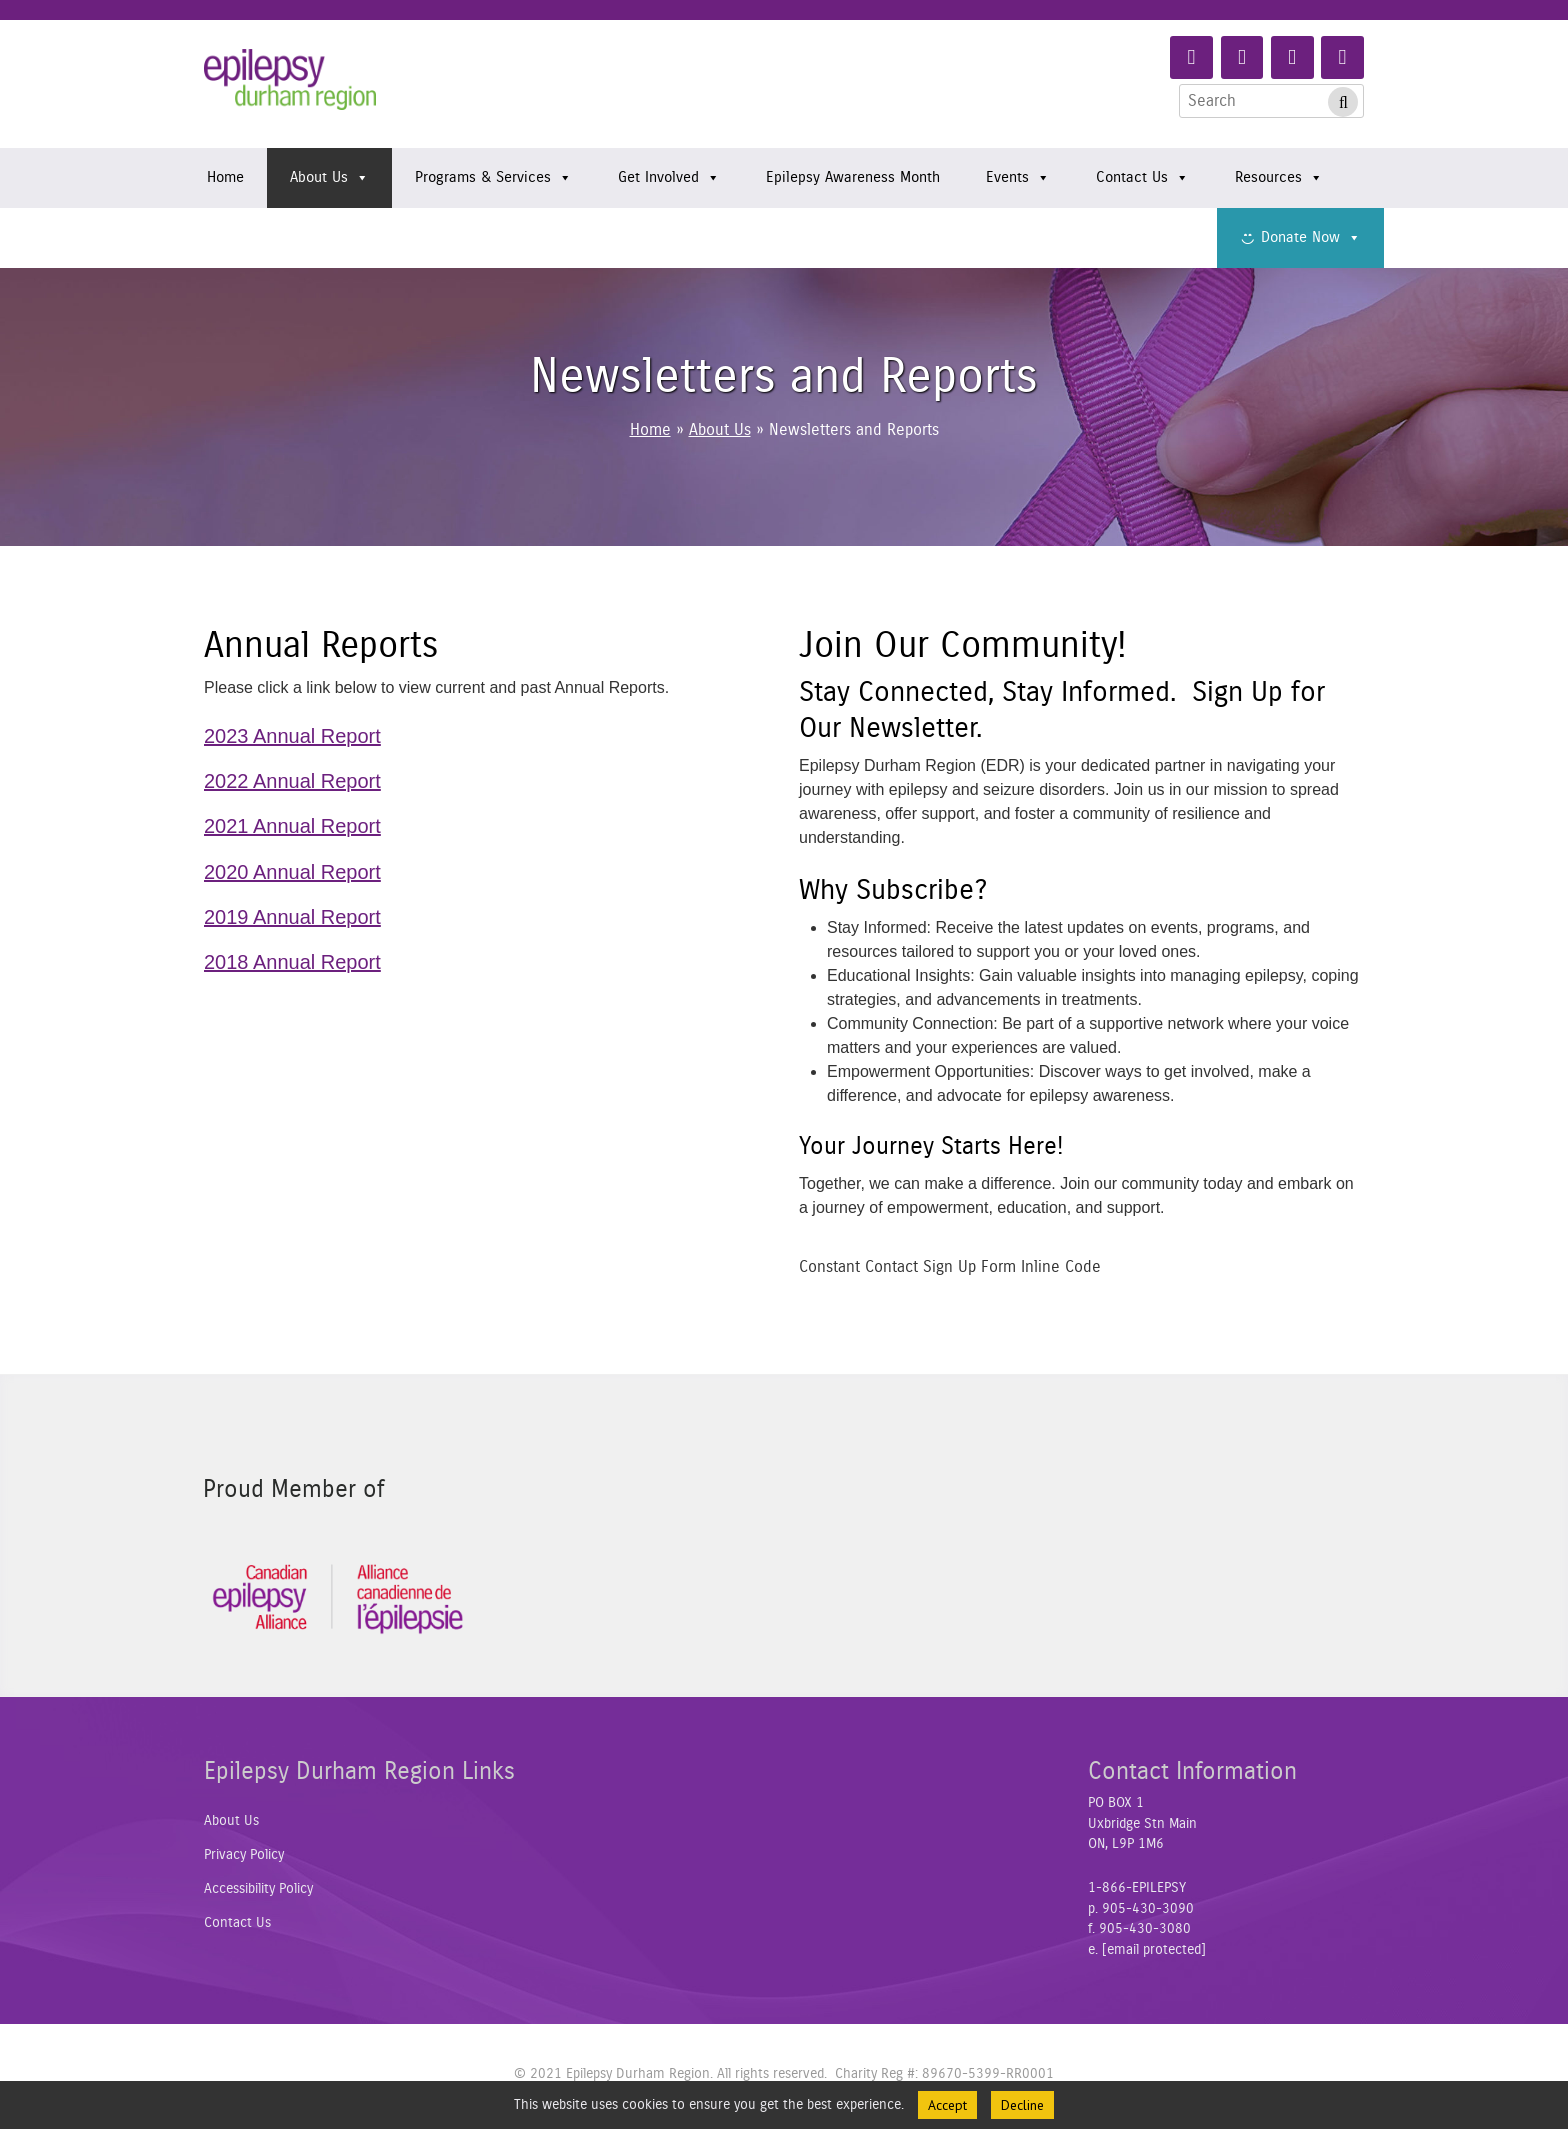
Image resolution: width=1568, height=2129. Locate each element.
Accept (947, 2105)
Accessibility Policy (258, 1889)
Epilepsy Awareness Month (853, 177)
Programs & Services (493, 178)
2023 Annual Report (292, 736)
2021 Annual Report (292, 826)
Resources (1279, 178)
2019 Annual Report (292, 917)
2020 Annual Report (292, 872)
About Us (329, 178)
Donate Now (1311, 238)
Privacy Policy (244, 1855)
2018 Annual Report (292, 962)
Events (1018, 178)
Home (225, 177)
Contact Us (1142, 178)
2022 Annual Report (292, 781)
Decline (1022, 2105)
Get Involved (669, 178)
